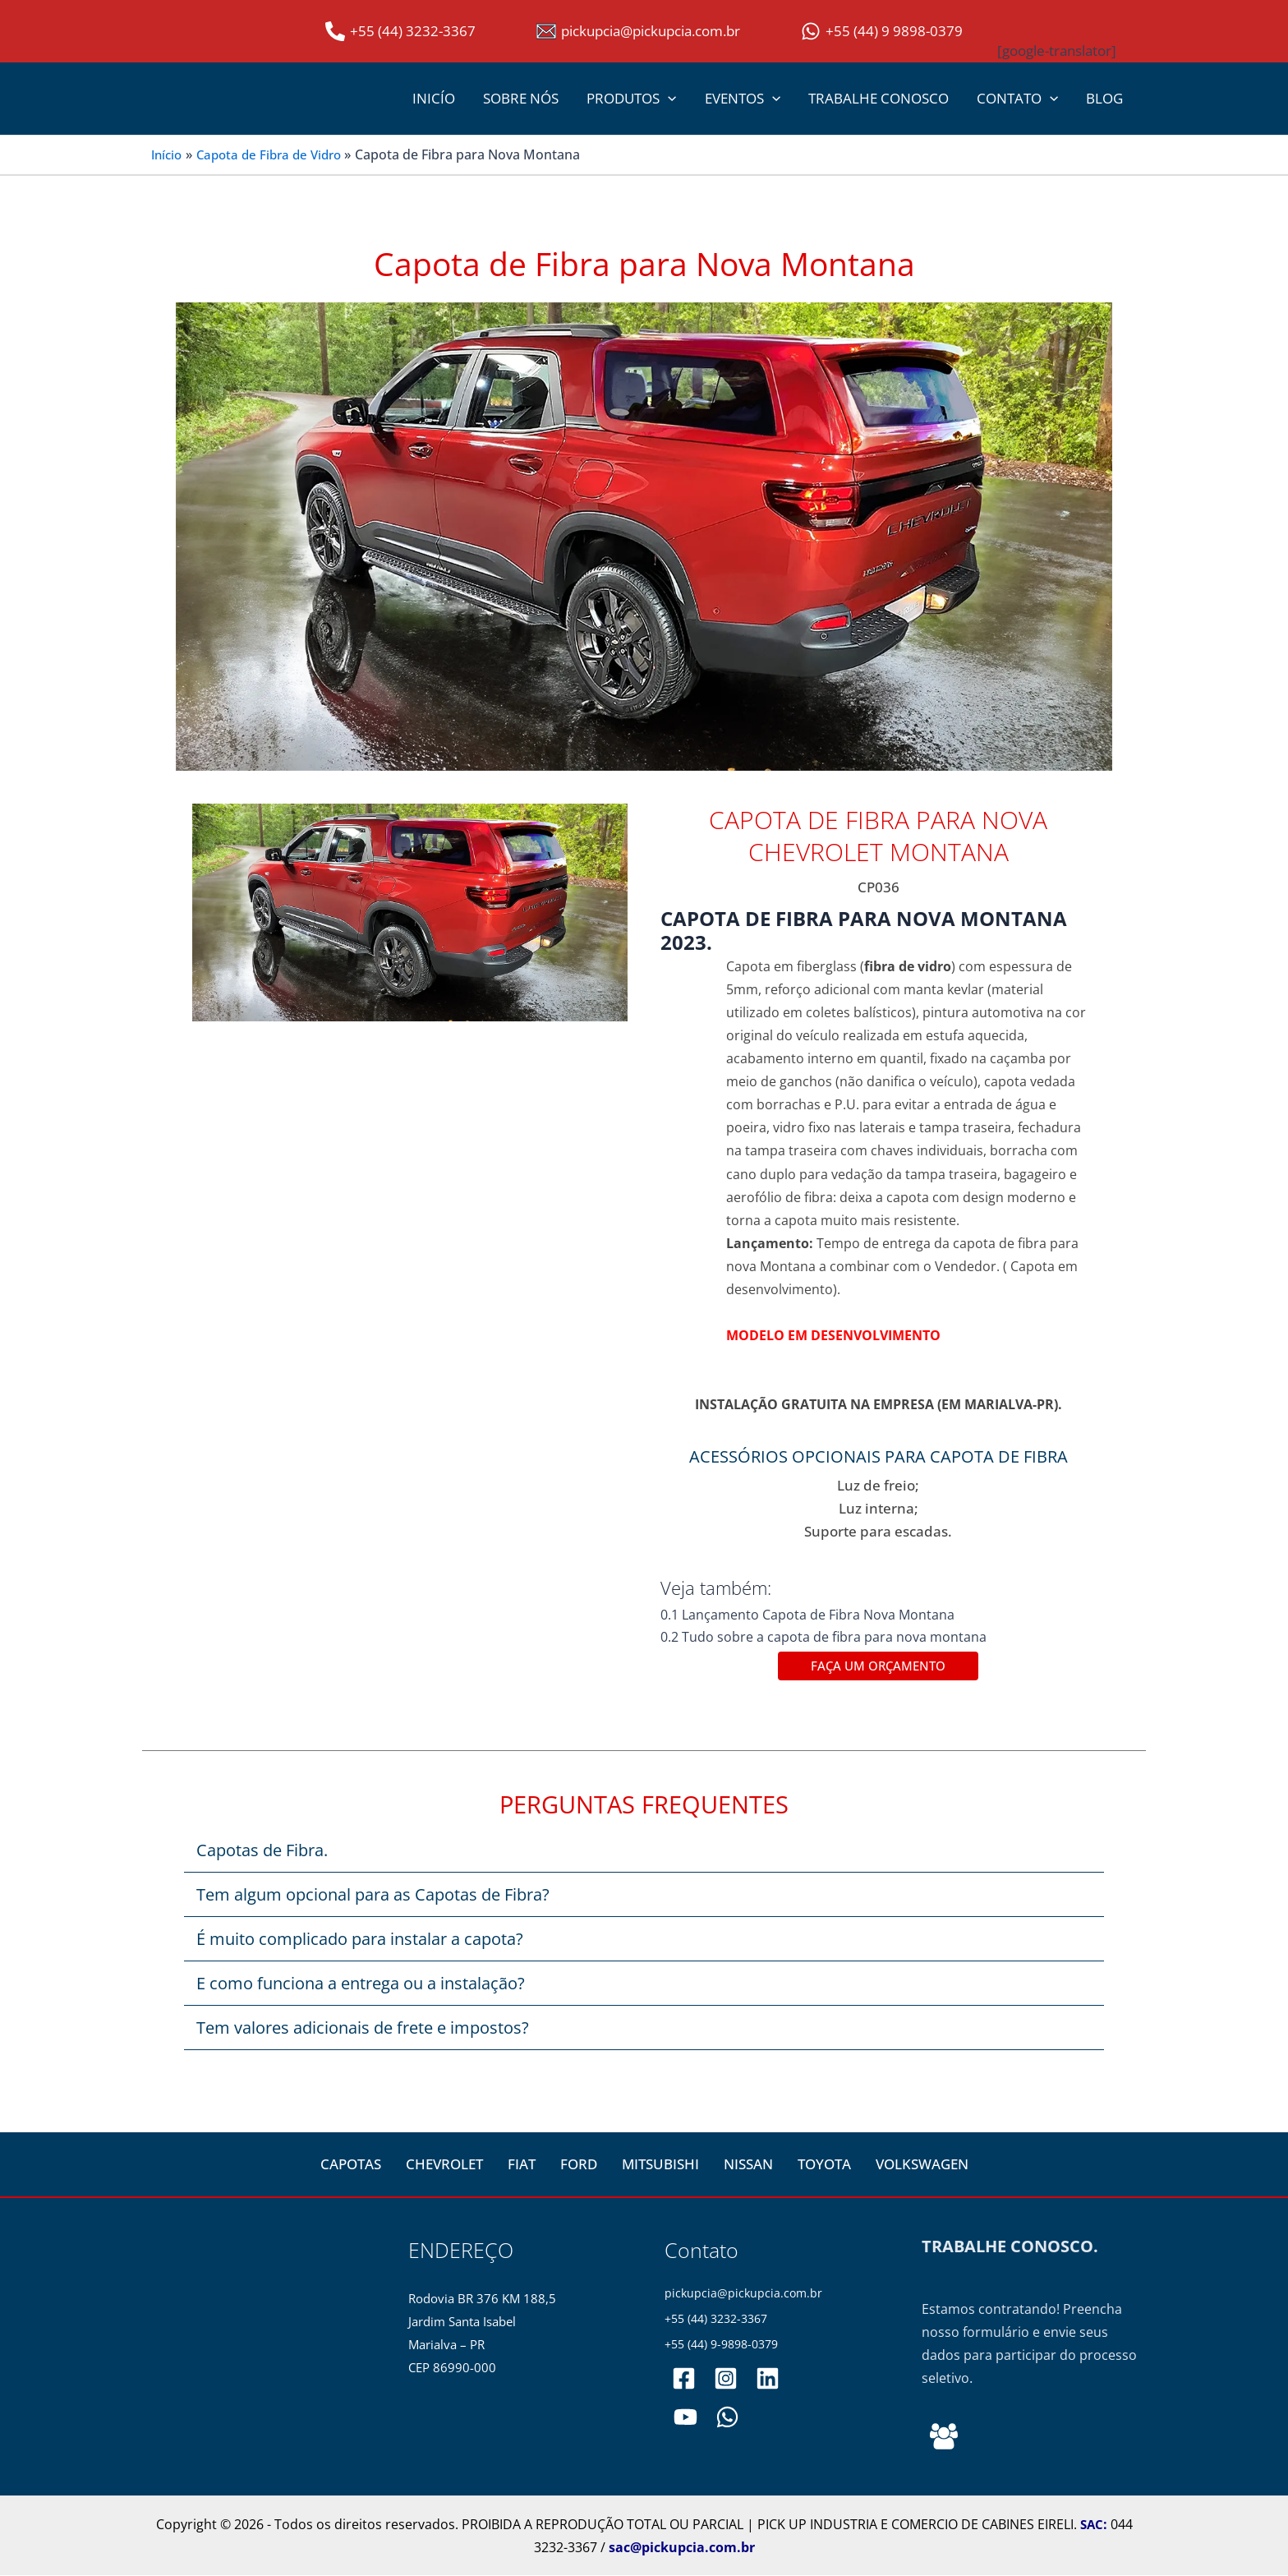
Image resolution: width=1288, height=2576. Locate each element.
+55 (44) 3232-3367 (721, 2321)
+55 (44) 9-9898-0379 (727, 2347)
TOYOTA (824, 2165)
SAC (1091, 2525)
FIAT (522, 2165)
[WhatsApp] (725, 2420)
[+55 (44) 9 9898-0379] (882, 31)
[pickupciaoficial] (684, 2381)
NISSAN (748, 2165)
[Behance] (943, 2437)
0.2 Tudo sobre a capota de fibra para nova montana (825, 1637)
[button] (668, 98)
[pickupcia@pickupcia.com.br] (638, 31)
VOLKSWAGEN (922, 2165)
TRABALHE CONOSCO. (1010, 2248)
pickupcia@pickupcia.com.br (745, 2295)
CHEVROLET (444, 2165)
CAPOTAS (350, 2165)
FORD (578, 2165)
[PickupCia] (684, 2420)
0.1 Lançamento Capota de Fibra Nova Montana (811, 1615)
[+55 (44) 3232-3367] (400, 31)
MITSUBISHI (660, 2165)
